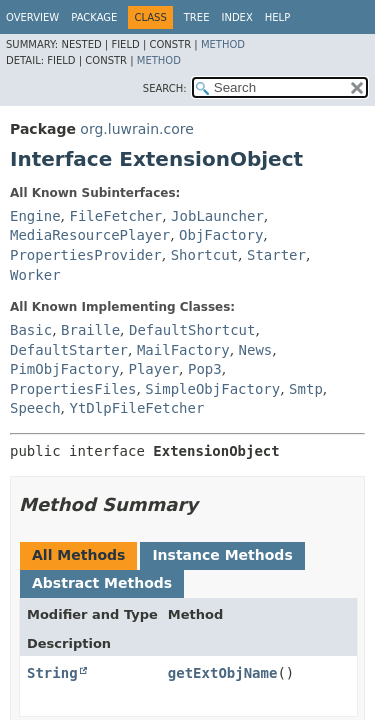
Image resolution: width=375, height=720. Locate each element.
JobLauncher (217, 216)
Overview (32, 17)
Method (223, 44)
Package (94, 17)
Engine (35, 216)
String (52, 673)
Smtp (306, 389)
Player (153, 369)
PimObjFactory (65, 369)
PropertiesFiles (73, 389)
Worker (35, 275)
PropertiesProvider (86, 255)
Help (277, 17)
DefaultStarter (69, 350)
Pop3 (205, 369)
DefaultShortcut (192, 330)
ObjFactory (221, 235)
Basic (31, 330)
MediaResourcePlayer (90, 235)
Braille (90, 330)
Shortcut (204, 255)
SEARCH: (165, 88)
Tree (197, 17)
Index (236, 17)
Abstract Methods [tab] (102, 583)
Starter (276, 255)
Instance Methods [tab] (222, 555)
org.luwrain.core (137, 129)
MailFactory (183, 350)
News (256, 350)
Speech (35, 408)
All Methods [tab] (78, 555)
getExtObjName (223, 673)
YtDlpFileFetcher (136, 408)
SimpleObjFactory (212, 389)
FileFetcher (115, 216)
